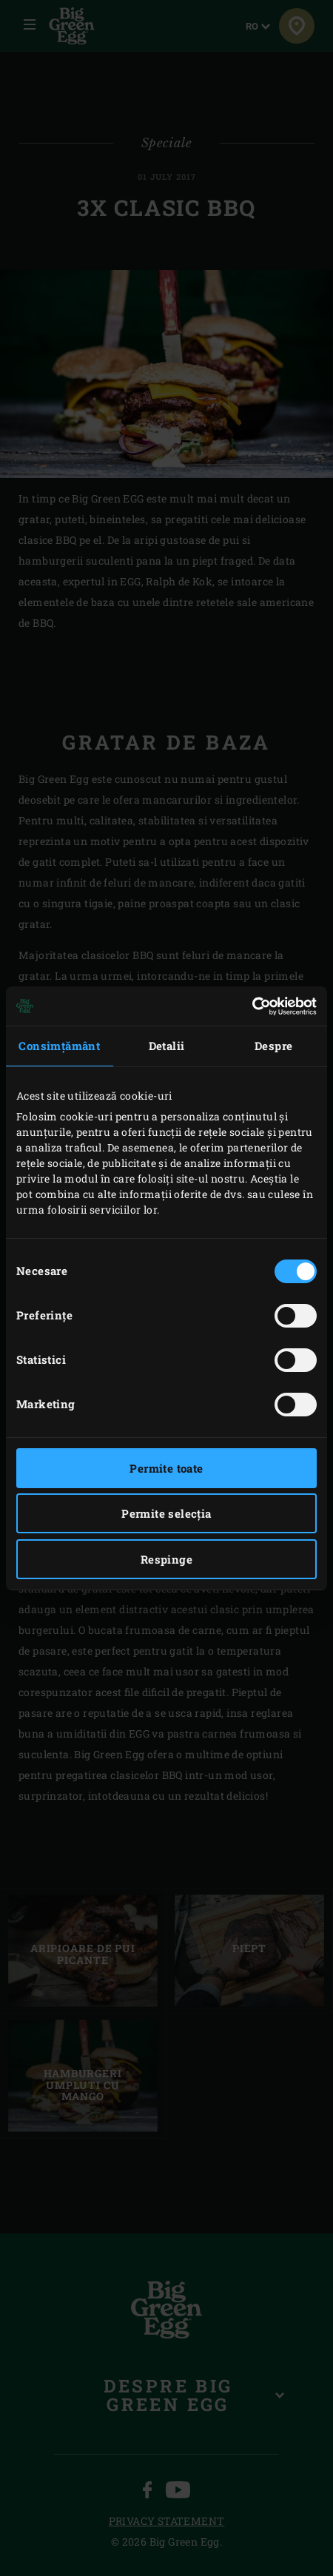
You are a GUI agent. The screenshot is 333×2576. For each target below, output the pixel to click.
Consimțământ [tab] (59, 1045)
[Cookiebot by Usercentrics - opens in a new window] (252, 1006)
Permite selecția (166, 1513)
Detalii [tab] (167, 1045)
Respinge (166, 1559)
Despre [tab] (273, 1045)
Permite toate (166, 1468)
